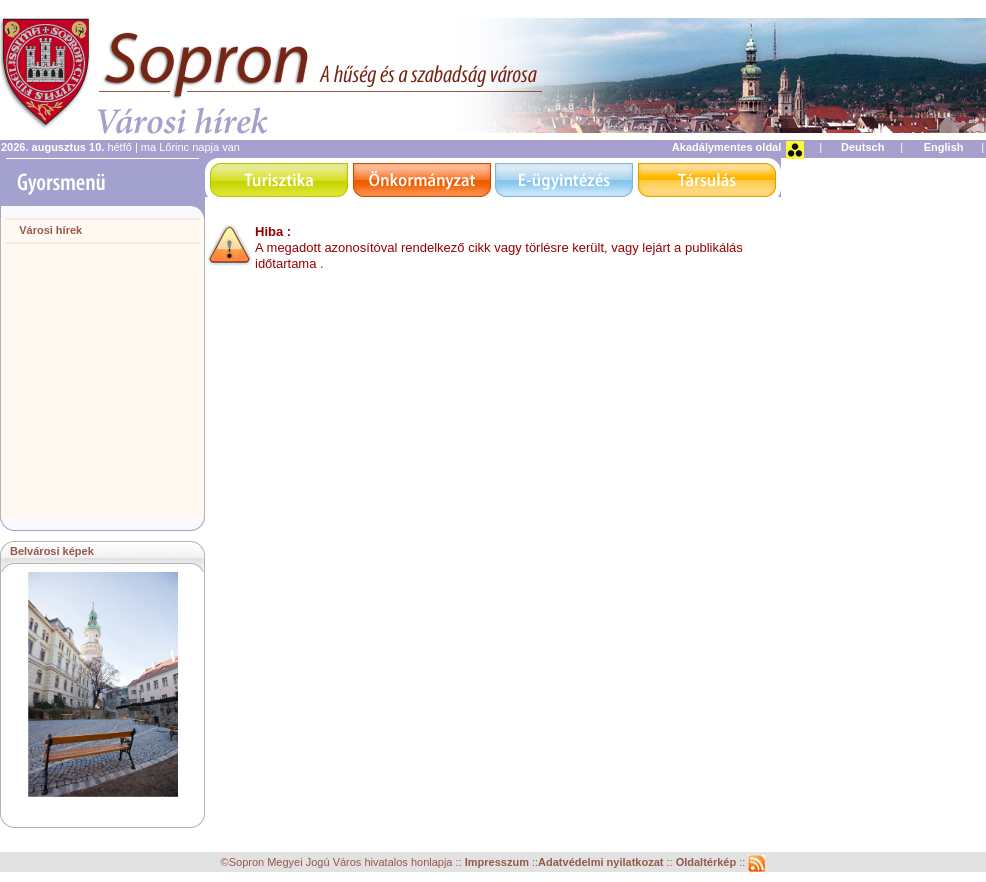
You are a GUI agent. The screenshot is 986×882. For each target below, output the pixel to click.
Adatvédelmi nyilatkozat (600, 862)
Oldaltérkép (708, 862)
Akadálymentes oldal (726, 147)
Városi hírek (50, 230)
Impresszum (498, 862)
